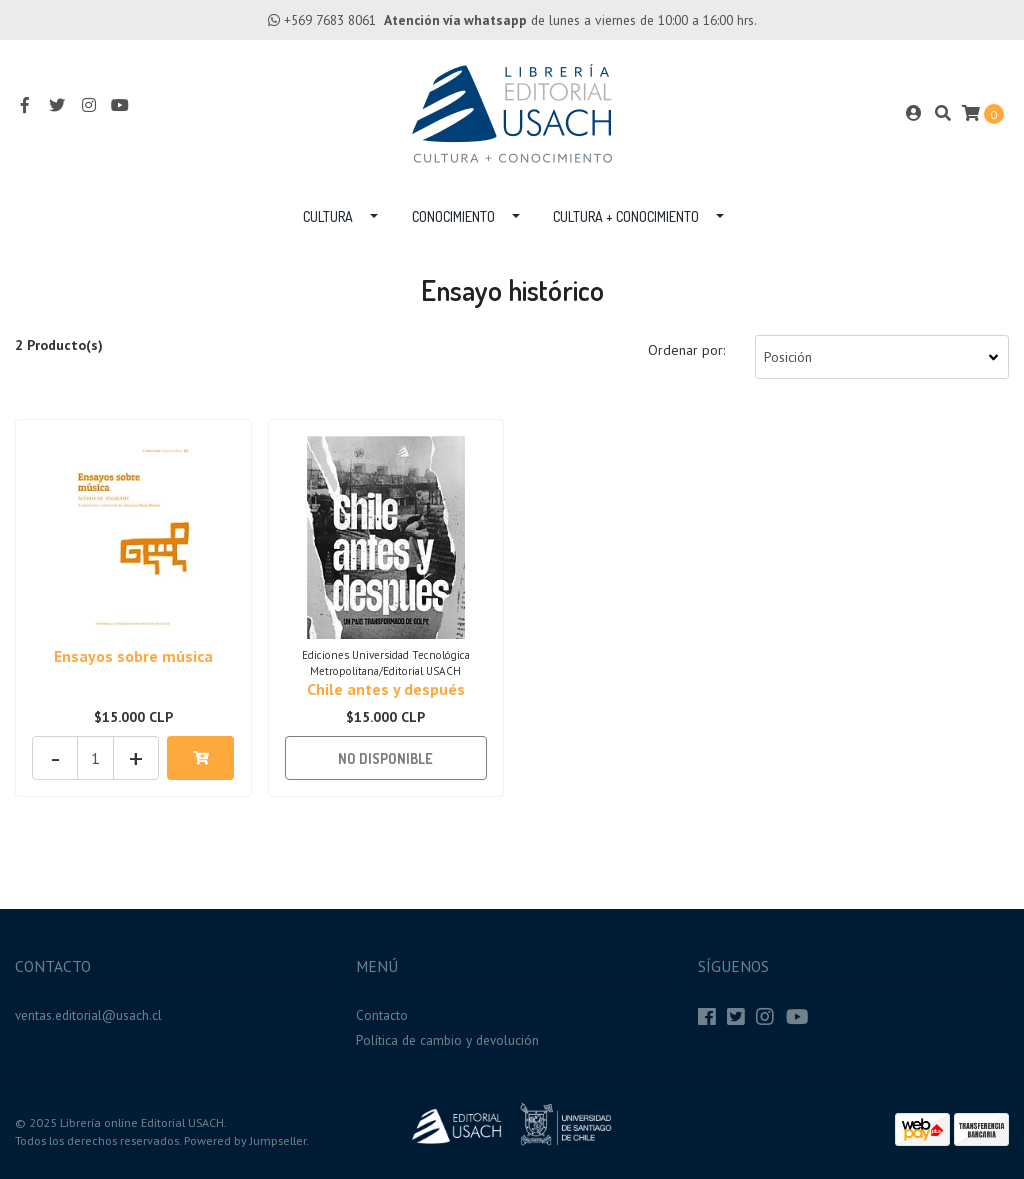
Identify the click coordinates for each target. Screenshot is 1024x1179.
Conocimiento (453, 216)
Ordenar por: (686, 350)
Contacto (382, 1015)
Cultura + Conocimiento (626, 216)
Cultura (328, 216)
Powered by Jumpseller (245, 1140)
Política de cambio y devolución (447, 1040)
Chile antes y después (386, 689)
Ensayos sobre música (133, 656)
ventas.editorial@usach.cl (88, 1015)
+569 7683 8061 (330, 20)
